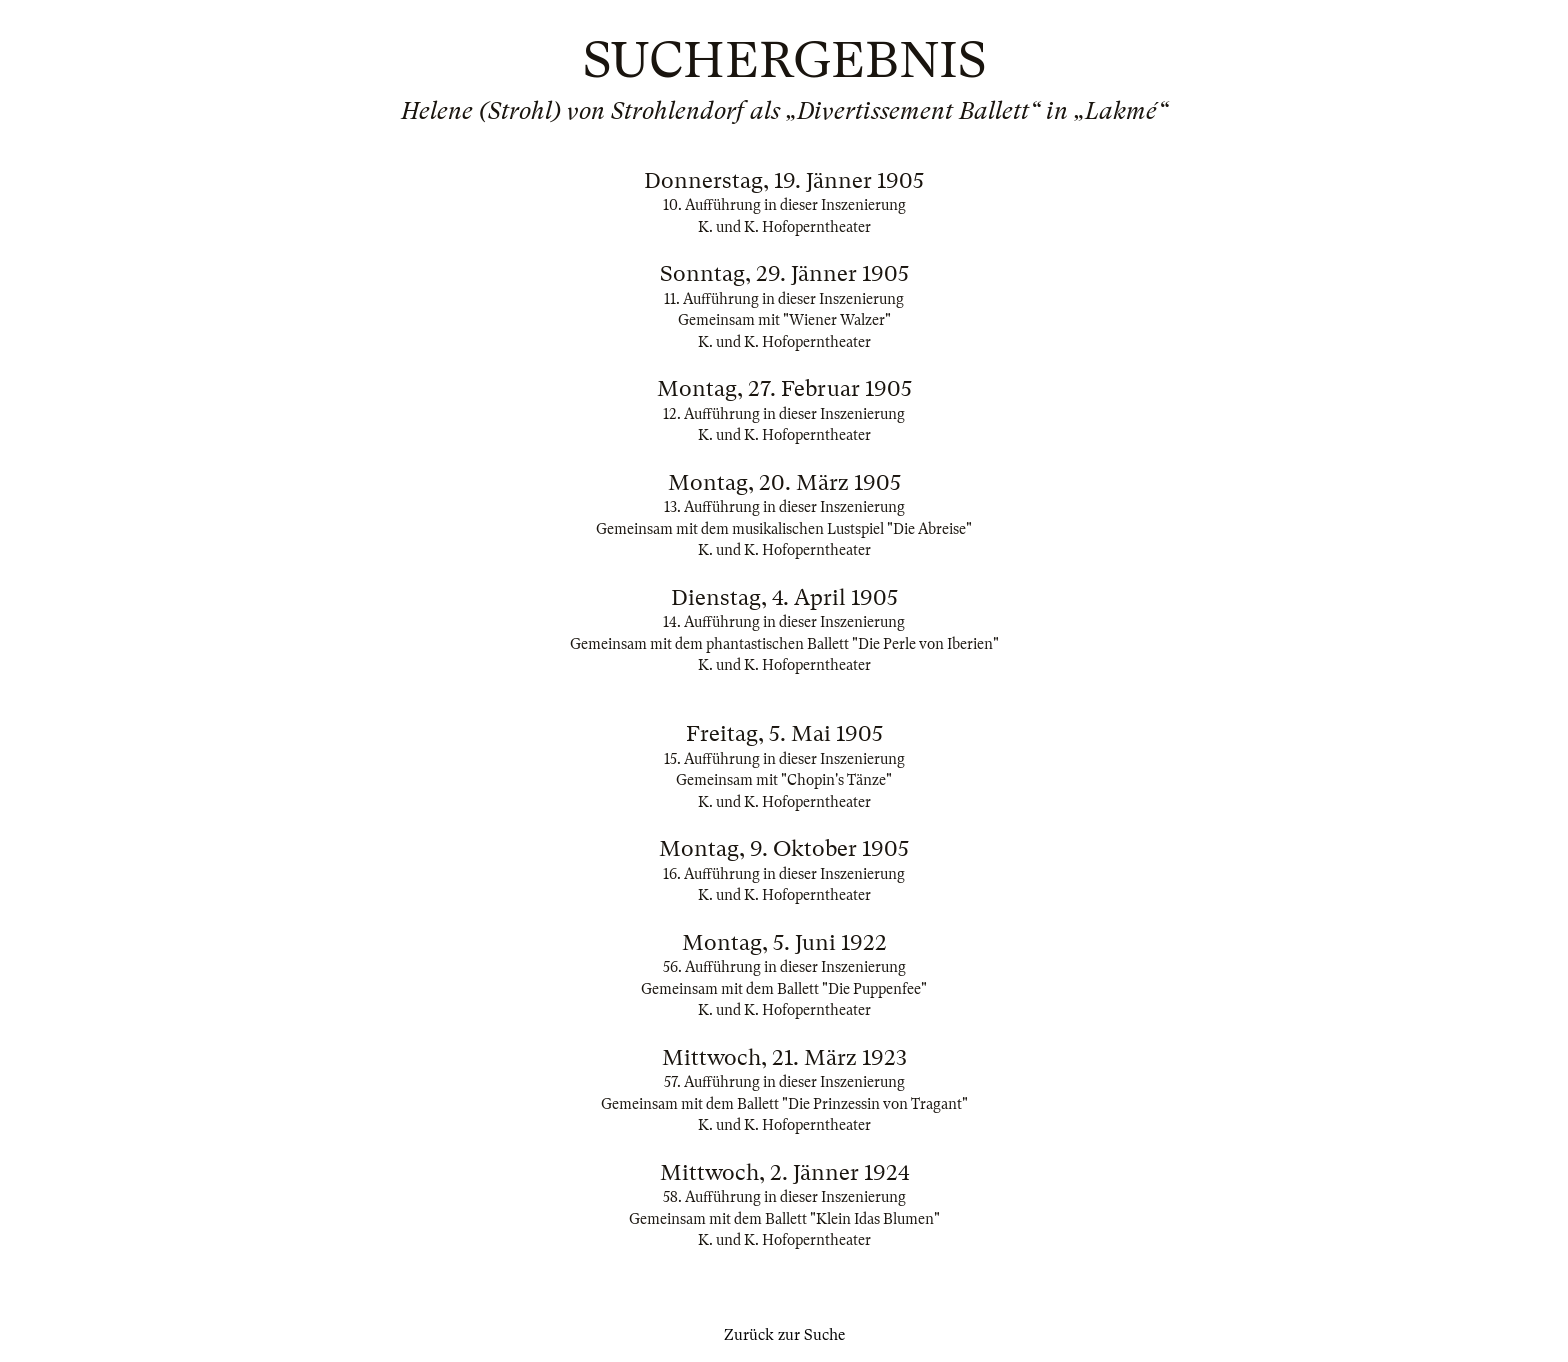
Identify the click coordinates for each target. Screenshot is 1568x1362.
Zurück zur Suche (784, 1335)
